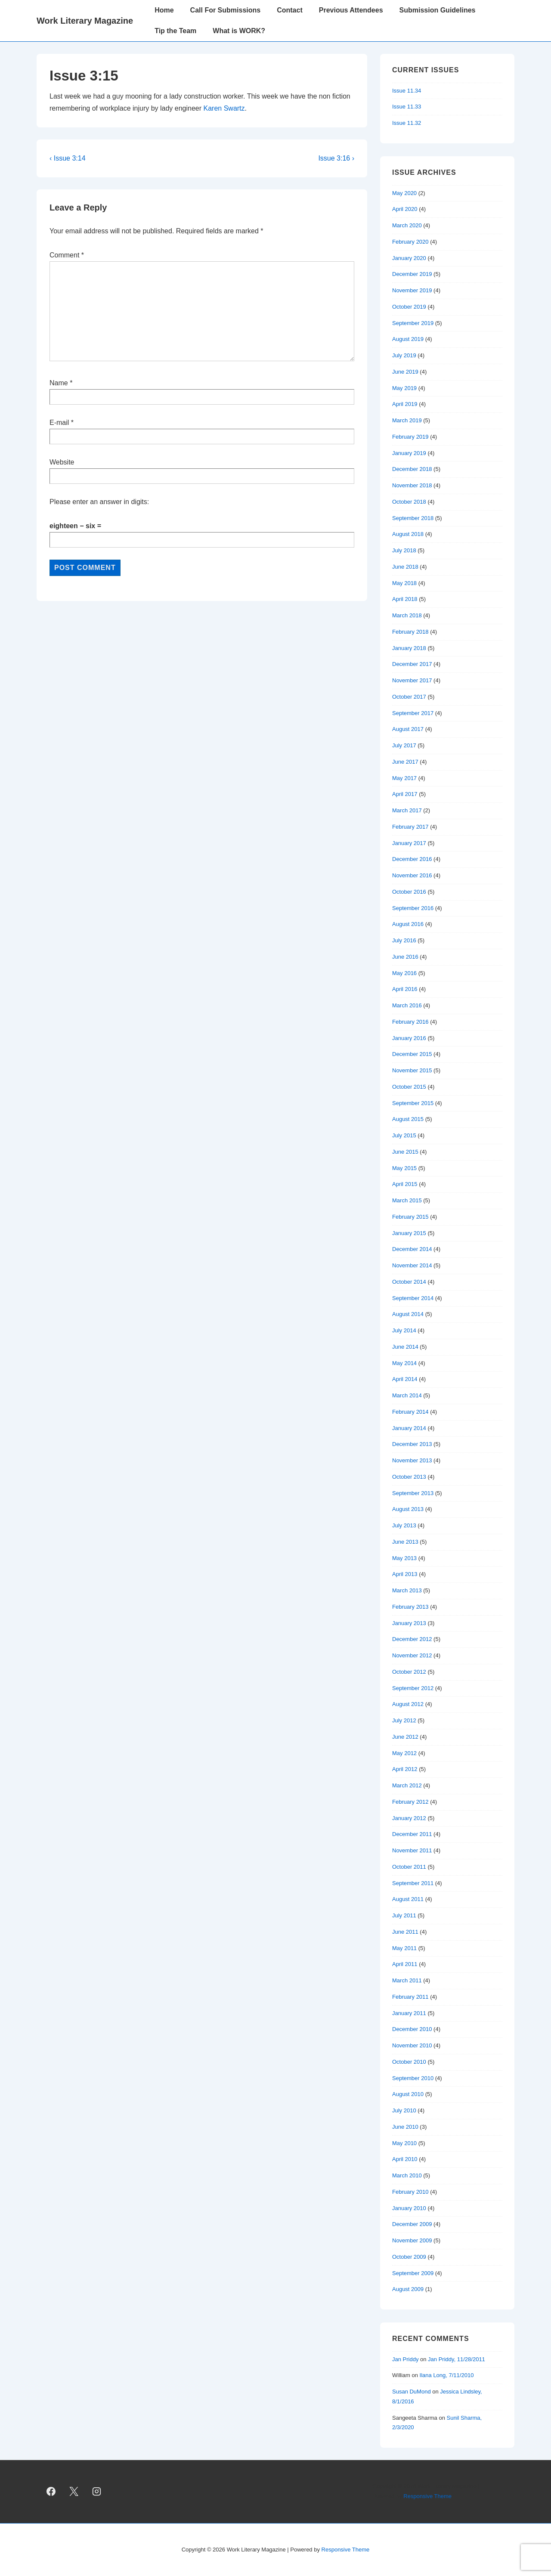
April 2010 (405, 2159)
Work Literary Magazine (85, 20)
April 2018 (405, 599)
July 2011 (404, 1915)
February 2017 (410, 827)
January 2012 (409, 1818)
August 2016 (408, 924)
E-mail (59, 422)
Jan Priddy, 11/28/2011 (456, 2359)
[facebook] (51, 2492)
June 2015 (405, 1152)
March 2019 (407, 420)
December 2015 (412, 1054)
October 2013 (409, 1477)
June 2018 (405, 567)
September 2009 (412, 2273)
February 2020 (410, 241)
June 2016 (405, 957)
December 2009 (412, 2224)
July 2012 (404, 1720)
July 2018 (404, 550)
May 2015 (404, 1168)
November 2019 (412, 290)
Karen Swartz (224, 108)
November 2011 (412, 1850)
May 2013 (404, 1558)
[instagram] (97, 2492)
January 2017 (409, 843)
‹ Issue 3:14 (68, 158)
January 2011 (409, 2013)
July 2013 (404, 1525)
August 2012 (408, 1704)
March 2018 (407, 615)
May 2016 (404, 973)
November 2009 (412, 2240)
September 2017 (412, 713)
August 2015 (408, 1119)
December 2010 (412, 2029)
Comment (67, 255)
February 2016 (410, 1022)
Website (62, 462)
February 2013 (410, 1607)
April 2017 (405, 794)
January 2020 (409, 258)
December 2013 (412, 1444)
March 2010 (407, 2175)
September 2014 (412, 1298)
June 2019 (405, 371)
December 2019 (412, 274)
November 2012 (412, 1655)
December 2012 (412, 1639)
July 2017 (404, 745)
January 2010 (409, 2208)
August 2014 (408, 1314)
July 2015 (404, 1135)
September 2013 (412, 1493)
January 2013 (409, 1623)
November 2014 (412, 1265)
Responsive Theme (427, 2496)
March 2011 (407, 1980)
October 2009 (409, 2257)
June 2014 (405, 1347)
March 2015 (407, 1200)
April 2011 (405, 1964)
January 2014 (409, 1428)
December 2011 (412, 1834)
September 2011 (412, 1883)
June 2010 (405, 2127)
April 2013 (405, 1574)
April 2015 (405, 1184)
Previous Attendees (351, 10)
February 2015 (410, 1217)
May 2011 (404, 1948)
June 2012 (405, 1737)
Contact (290, 10)
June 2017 (405, 762)
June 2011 (405, 1932)
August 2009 (408, 2289)
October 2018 (409, 501)
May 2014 (404, 1363)
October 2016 (409, 892)
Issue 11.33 (406, 106)
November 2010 (412, 2045)
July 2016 (404, 940)
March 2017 (407, 810)
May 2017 (404, 778)
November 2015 (412, 1070)
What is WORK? (239, 30)
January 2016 (409, 1038)
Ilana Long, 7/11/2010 (447, 2375)
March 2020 (407, 225)
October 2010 (409, 2062)
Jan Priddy (405, 2359)
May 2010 (404, 2143)
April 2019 (405, 404)
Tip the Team (175, 30)
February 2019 (410, 436)
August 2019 (408, 339)
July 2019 (404, 355)
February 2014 (410, 1412)
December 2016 (412, 859)
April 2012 (405, 1769)
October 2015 (409, 1087)
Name (59, 383)
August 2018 (408, 534)
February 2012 (410, 1802)
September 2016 (412, 908)
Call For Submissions (225, 10)
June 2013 (405, 1542)
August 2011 (408, 1899)
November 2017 (412, 680)
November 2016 (412, 875)
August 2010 (408, 2094)
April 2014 (405, 1379)
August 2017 (408, 729)
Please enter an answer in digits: (99, 501)
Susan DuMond (411, 2391)
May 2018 (404, 583)
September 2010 (412, 2078)
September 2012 (412, 1688)
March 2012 (407, 1785)
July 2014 (404, 1330)
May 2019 (404, 388)
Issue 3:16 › (336, 158)
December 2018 (412, 469)
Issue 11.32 (406, 123)
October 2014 (409, 1282)
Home (164, 10)
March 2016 (407, 1005)
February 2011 (410, 1997)
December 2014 (412, 1249)
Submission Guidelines (437, 10)
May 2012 (404, 1753)
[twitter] (74, 2492)
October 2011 (409, 1867)
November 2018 (412, 485)
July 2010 (404, 2110)
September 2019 (412, 323)
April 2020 (405, 209)
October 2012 (409, 1672)
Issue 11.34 (406, 90)
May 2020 (404, 193)
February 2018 (410, 632)
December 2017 (412, 664)
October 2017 (409, 697)
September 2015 (412, 1103)
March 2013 (407, 1590)
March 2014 (407, 1395)
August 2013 (408, 1509)
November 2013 (412, 1460)
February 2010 (410, 2192)
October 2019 (409, 306)
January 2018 (409, 648)
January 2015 (409, 1233)
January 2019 (409, 453)
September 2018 (412, 518)
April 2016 (405, 989)
